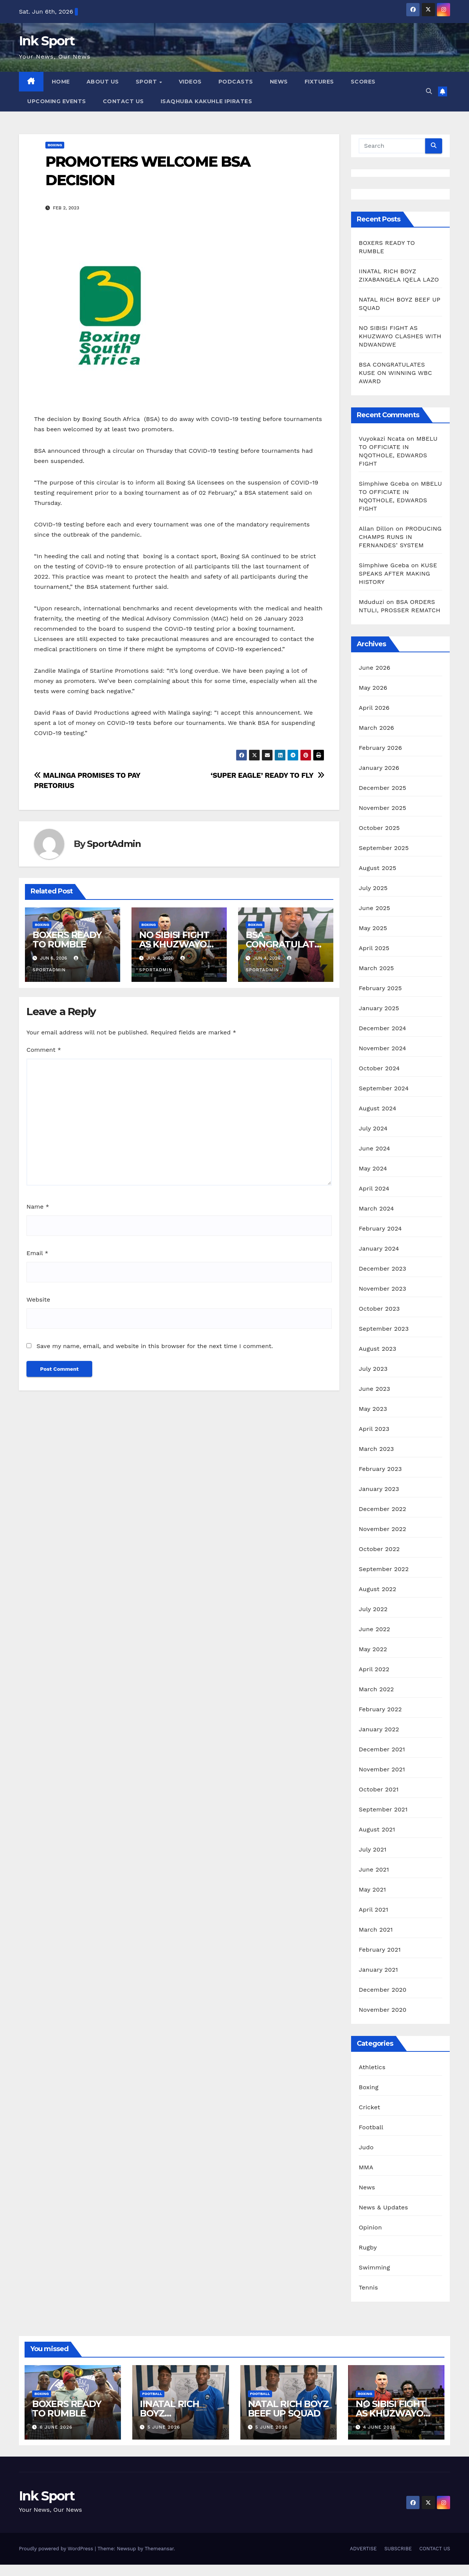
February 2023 (380, 1468)
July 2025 (373, 888)
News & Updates (383, 2207)
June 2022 (374, 1629)
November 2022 (382, 1529)
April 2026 (374, 707)
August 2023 (377, 1348)
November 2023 (382, 1288)
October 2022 (379, 1549)
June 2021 (374, 1869)
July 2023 (373, 1368)
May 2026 (373, 687)
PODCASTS (235, 81)
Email (37, 1253)
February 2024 (380, 1228)
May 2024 (373, 1168)
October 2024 (379, 1068)
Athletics (372, 2067)
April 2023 (374, 1428)
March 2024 (376, 1208)
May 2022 (373, 1649)
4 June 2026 (379, 2427)
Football (371, 2127)
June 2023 (374, 1388)
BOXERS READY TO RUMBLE (67, 939)
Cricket (369, 2107)
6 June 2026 (56, 2427)
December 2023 (382, 1268)
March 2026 (376, 727)
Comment (43, 1049)
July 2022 (373, 1609)
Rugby (368, 2247)
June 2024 (374, 1148)
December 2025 (382, 787)
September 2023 (384, 1328)
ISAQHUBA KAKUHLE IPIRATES (207, 101)
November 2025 (382, 807)
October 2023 (379, 1308)
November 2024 (382, 1048)
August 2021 (377, 1829)
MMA (366, 2167)
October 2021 (378, 1789)
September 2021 (383, 1809)
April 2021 (373, 1909)
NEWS (279, 81)
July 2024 (373, 1128)
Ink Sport (47, 41)
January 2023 (379, 1488)
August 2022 (377, 1589)
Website (38, 1299)
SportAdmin (114, 843)
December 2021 (382, 1749)
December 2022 (382, 1508)
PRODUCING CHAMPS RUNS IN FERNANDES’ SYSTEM (400, 537)
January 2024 (379, 1248)
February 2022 (380, 1709)
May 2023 (373, 1408)
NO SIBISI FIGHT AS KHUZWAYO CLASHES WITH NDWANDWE (400, 336)
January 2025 (379, 1008)
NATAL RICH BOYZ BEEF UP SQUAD (288, 2408)
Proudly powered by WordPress (57, 2548)
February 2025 (380, 988)
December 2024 (382, 1028)
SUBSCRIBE (398, 2548)
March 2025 (376, 968)
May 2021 (372, 1889)
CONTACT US (123, 101)
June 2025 (374, 908)
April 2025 (374, 948)
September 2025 (384, 847)
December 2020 (382, 1989)
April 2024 (374, 1188)
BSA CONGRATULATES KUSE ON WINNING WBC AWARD (395, 373)
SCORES (363, 81)
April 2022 (374, 1669)
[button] (429, 91)
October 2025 (379, 827)
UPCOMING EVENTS (56, 101)
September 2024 (384, 1088)
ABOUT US (103, 81)
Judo (366, 2147)
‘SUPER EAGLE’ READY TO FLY (267, 775)
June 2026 (374, 667)
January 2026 (379, 767)
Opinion (370, 2227)
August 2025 (377, 868)
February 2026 (380, 747)
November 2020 (382, 2009)
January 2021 (378, 1969)
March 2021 (376, 1929)
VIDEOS (190, 81)
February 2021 (380, 1949)
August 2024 (377, 1108)
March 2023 (376, 1448)
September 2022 (384, 1569)
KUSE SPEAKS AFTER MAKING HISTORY (398, 573)
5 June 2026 (163, 2427)
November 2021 (382, 1769)
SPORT (147, 81)
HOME (61, 81)
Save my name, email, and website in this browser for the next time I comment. (154, 1346)
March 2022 (376, 1689)
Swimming (374, 2267)
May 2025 (373, 928)
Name (37, 1206)
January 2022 (379, 1729)
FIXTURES (319, 81)
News (367, 2187)
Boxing (55, 145)
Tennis (368, 2287)
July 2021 (372, 1849)
